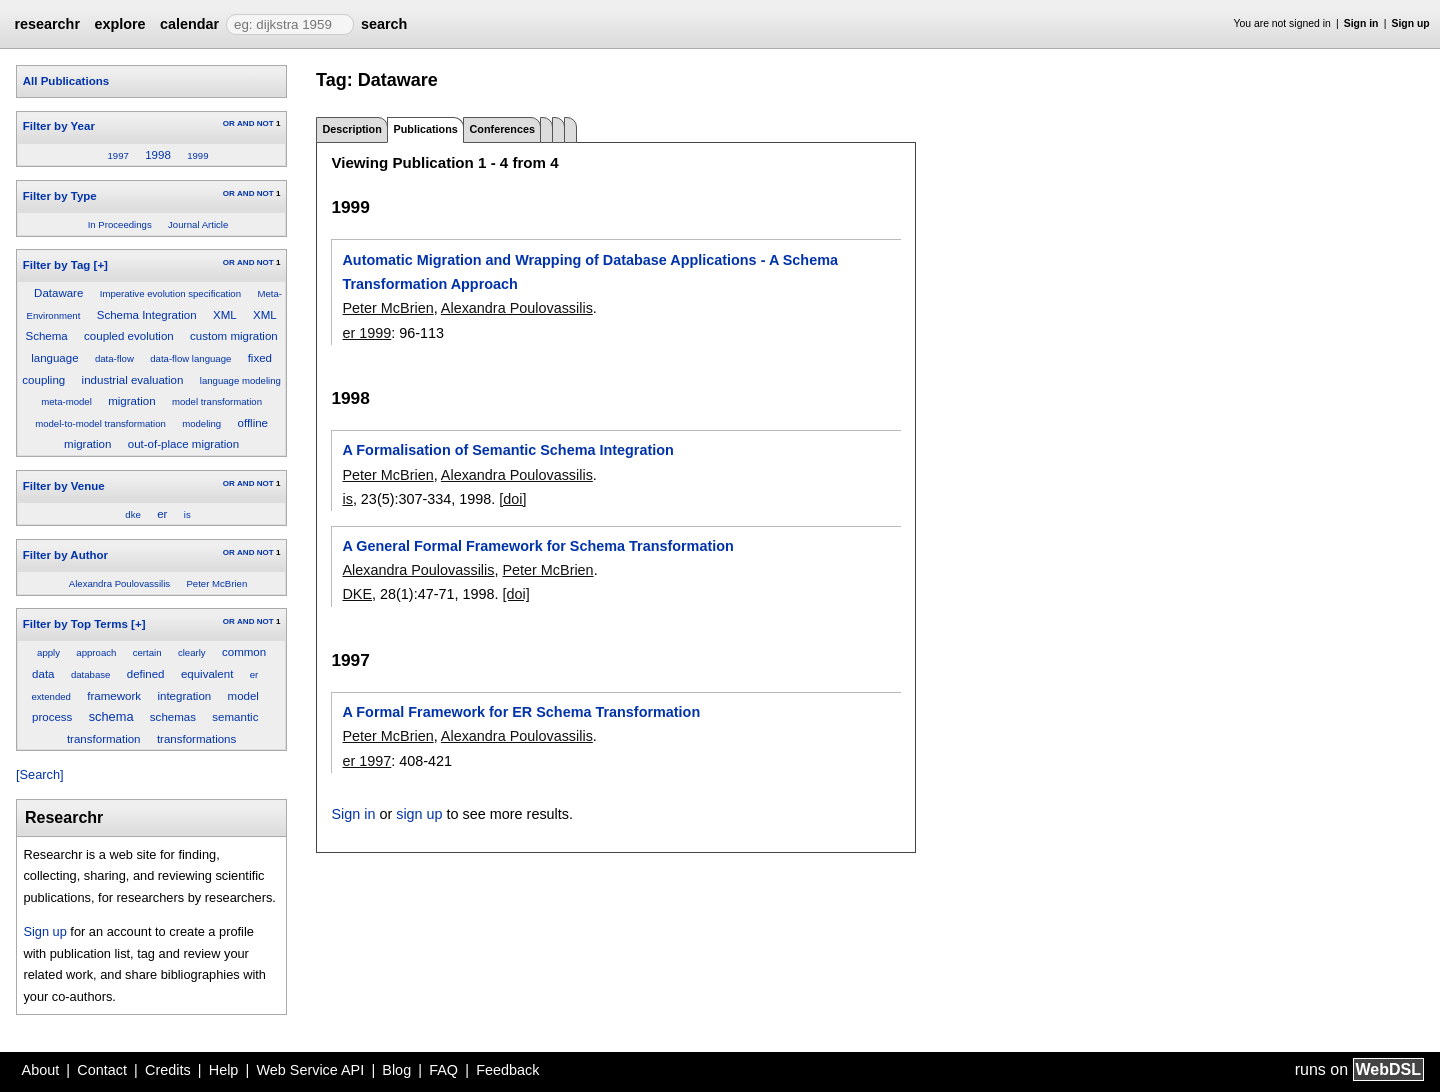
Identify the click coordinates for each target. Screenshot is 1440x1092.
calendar (189, 24)
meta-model (66, 401)
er (162, 514)
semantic (235, 717)
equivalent (207, 674)
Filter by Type (60, 196)
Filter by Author (65, 555)
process (52, 717)
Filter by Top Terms (75, 624)
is (187, 514)
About (41, 1070)
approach (96, 652)
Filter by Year (59, 126)
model (243, 696)
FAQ (443, 1070)
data (43, 674)
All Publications (66, 81)
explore (119, 24)
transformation (104, 739)
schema (111, 716)
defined (146, 674)
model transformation (217, 401)
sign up (419, 814)
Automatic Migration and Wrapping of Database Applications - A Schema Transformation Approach (589, 272)
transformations (196, 739)
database (90, 674)
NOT (265, 123)
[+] (101, 265)
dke (132, 514)
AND (245, 123)
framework (114, 696)
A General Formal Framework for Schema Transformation (537, 546)
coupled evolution (129, 336)
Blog (396, 1070)
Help (224, 1070)
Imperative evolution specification (170, 293)
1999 (197, 155)
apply (48, 652)
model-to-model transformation (100, 423)
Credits (168, 1070)
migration (131, 401)
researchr (47, 24)
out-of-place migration (183, 444)
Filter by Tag (57, 265)
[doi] (512, 499)
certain (147, 652)
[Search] (40, 774)
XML (225, 315)
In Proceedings (120, 224)
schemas (173, 717)
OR (229, 123)
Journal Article (198, 224)
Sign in (1361, 23)
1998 (158, 155)
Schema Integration (147, 315)
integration (184, 696)
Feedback (507, 1070)
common (244, 652)
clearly (192, 652)
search (384, 24)
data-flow (114, 358)
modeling (201, 423)
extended (50, 696)
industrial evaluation (133, 380)
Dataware (58, 293)
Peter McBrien (216, 583)
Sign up (1411, 23)
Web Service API (310, 1070)
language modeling (240, 380)
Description (351, 129)
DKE (357, 594)
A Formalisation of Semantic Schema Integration (507, 450)
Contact (102, 1070)
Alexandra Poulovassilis (119, 583)
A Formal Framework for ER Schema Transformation (521, 712)
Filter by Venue (64, 486)
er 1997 (366, 761)
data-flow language (190, 358)
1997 (117, 155)
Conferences (502, 129)
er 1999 (366, 333)
